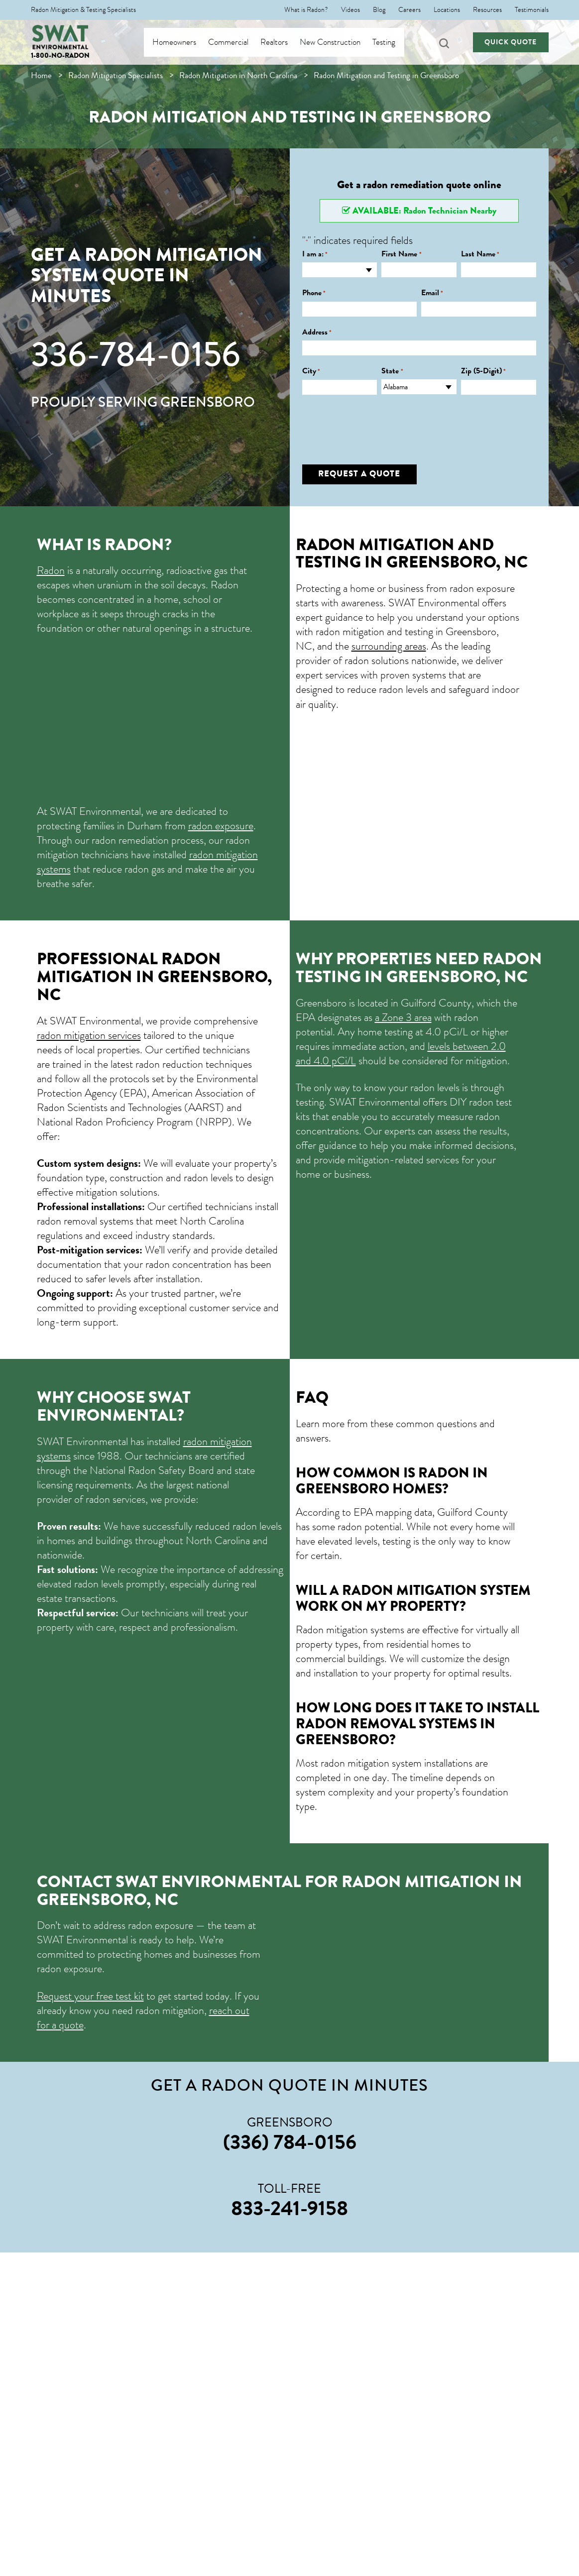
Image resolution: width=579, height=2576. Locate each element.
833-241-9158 (289, 2208)
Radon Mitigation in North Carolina (238, 75)
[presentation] (378, 422)
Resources (487, 10)
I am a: (315, 254)
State (392, 371)
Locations (447, 10)
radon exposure (220, 825)
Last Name (480, 254)
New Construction (340, 42)
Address (317, 332)
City (311, 371)
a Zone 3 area (403, 1017)
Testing (393, 42)
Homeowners (184, 42)
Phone (314, 293)
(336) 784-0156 (289, 2142)
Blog (379, 10)
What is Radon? (306, 10)
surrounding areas (388, 646)
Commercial (238, 42)
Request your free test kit (90, 1996)
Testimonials (532, 10)
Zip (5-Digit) (483, 371)
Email (432, 293)
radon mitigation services (89, 1035)
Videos (350, 10)
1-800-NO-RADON (60, 55)
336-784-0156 (135, 354)
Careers (409, 10)
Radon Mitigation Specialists (115, 75)
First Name (401, 254)
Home (41, 75)
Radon (51, 570)
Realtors (284, 42)
